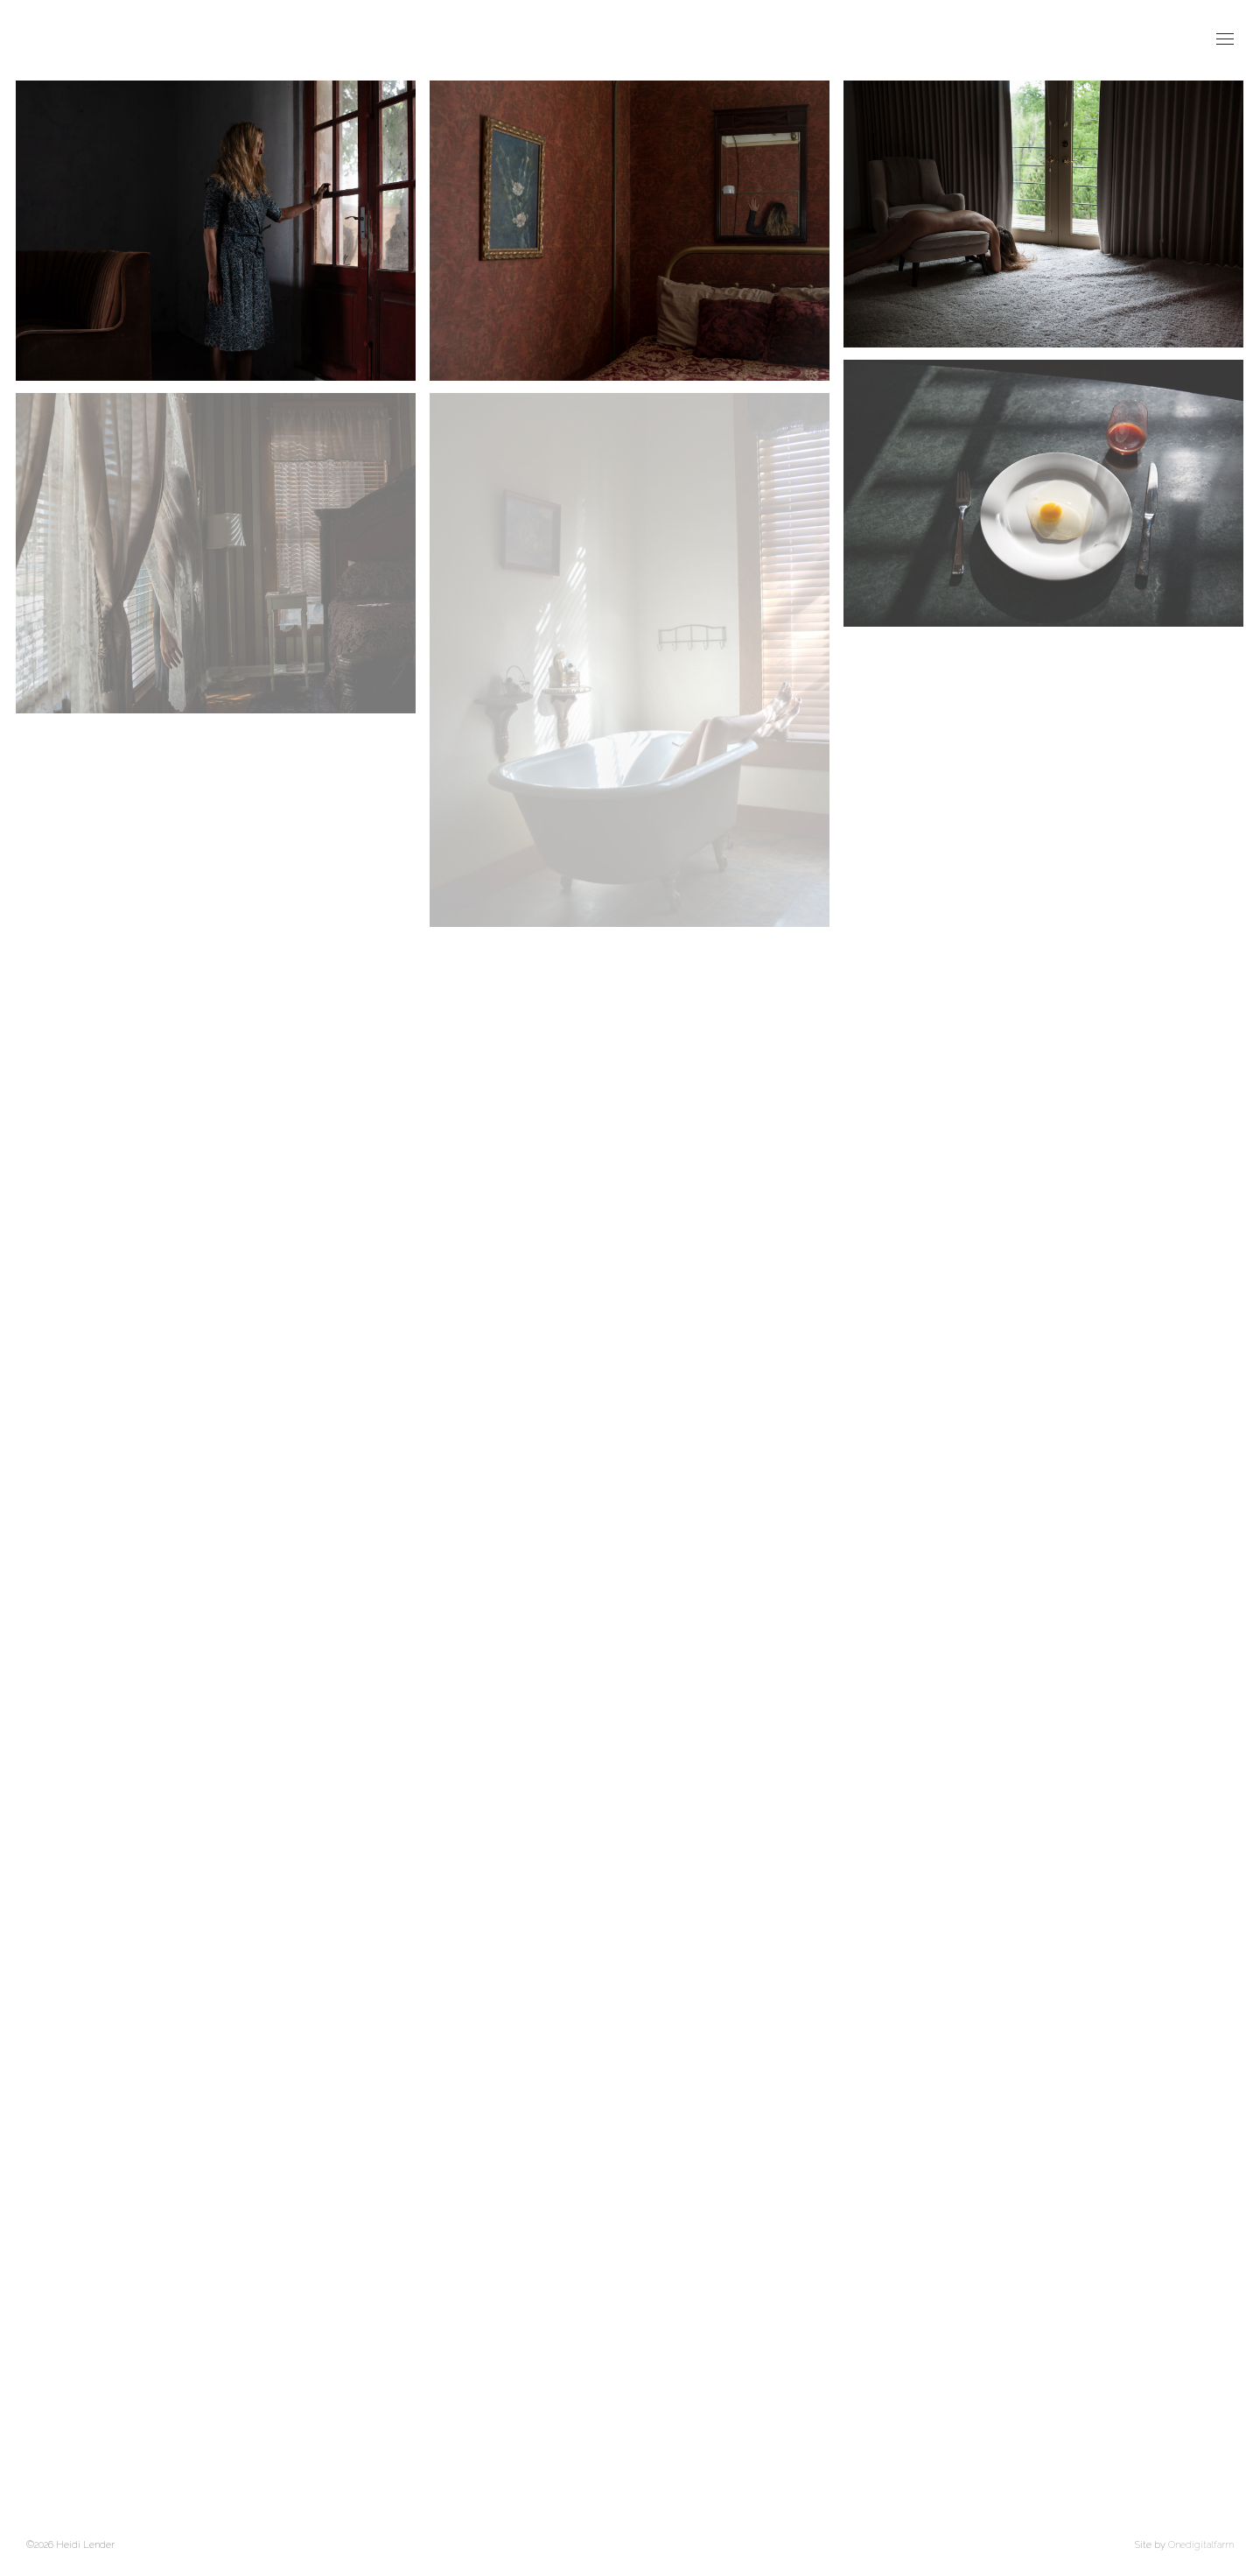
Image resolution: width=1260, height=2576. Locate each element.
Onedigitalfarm (1201, 2545)
